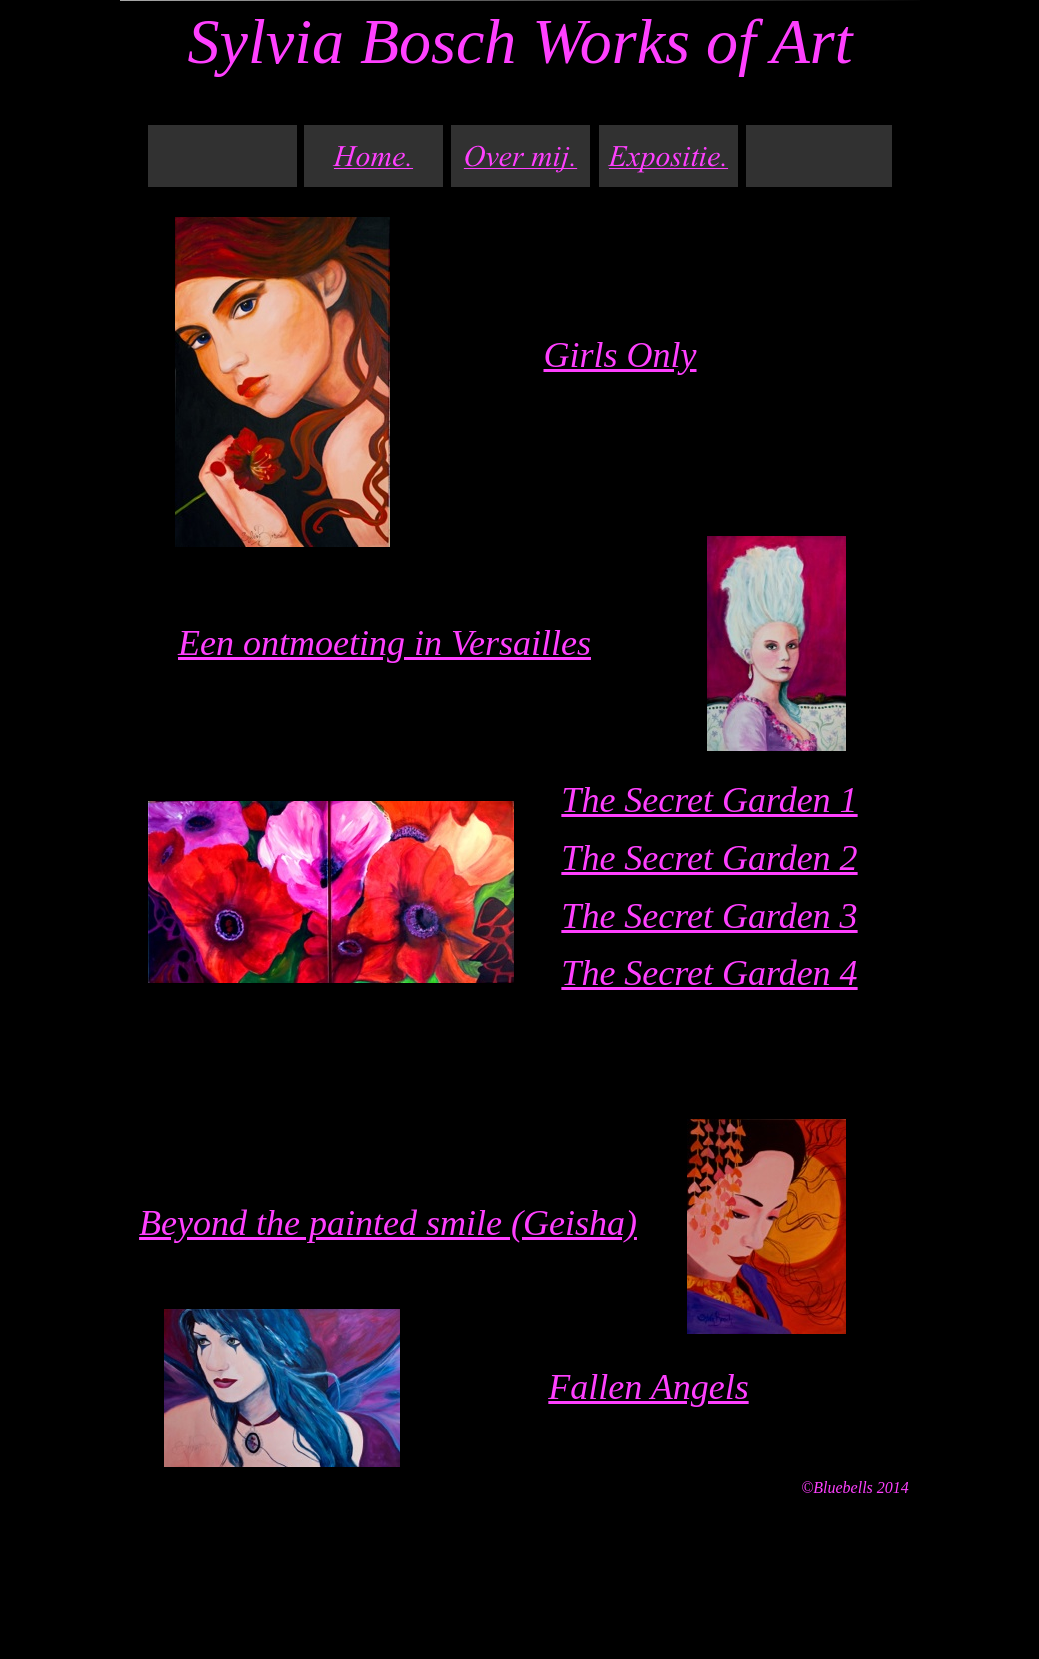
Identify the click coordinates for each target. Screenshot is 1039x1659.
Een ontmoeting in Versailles (384, 643)
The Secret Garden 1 (709, 800)
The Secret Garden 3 (709, 916)
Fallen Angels (648, 1387)
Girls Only (620, 355)
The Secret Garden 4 (709, 973)
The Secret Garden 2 (709, 858)
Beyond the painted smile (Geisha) (388, 1223)
